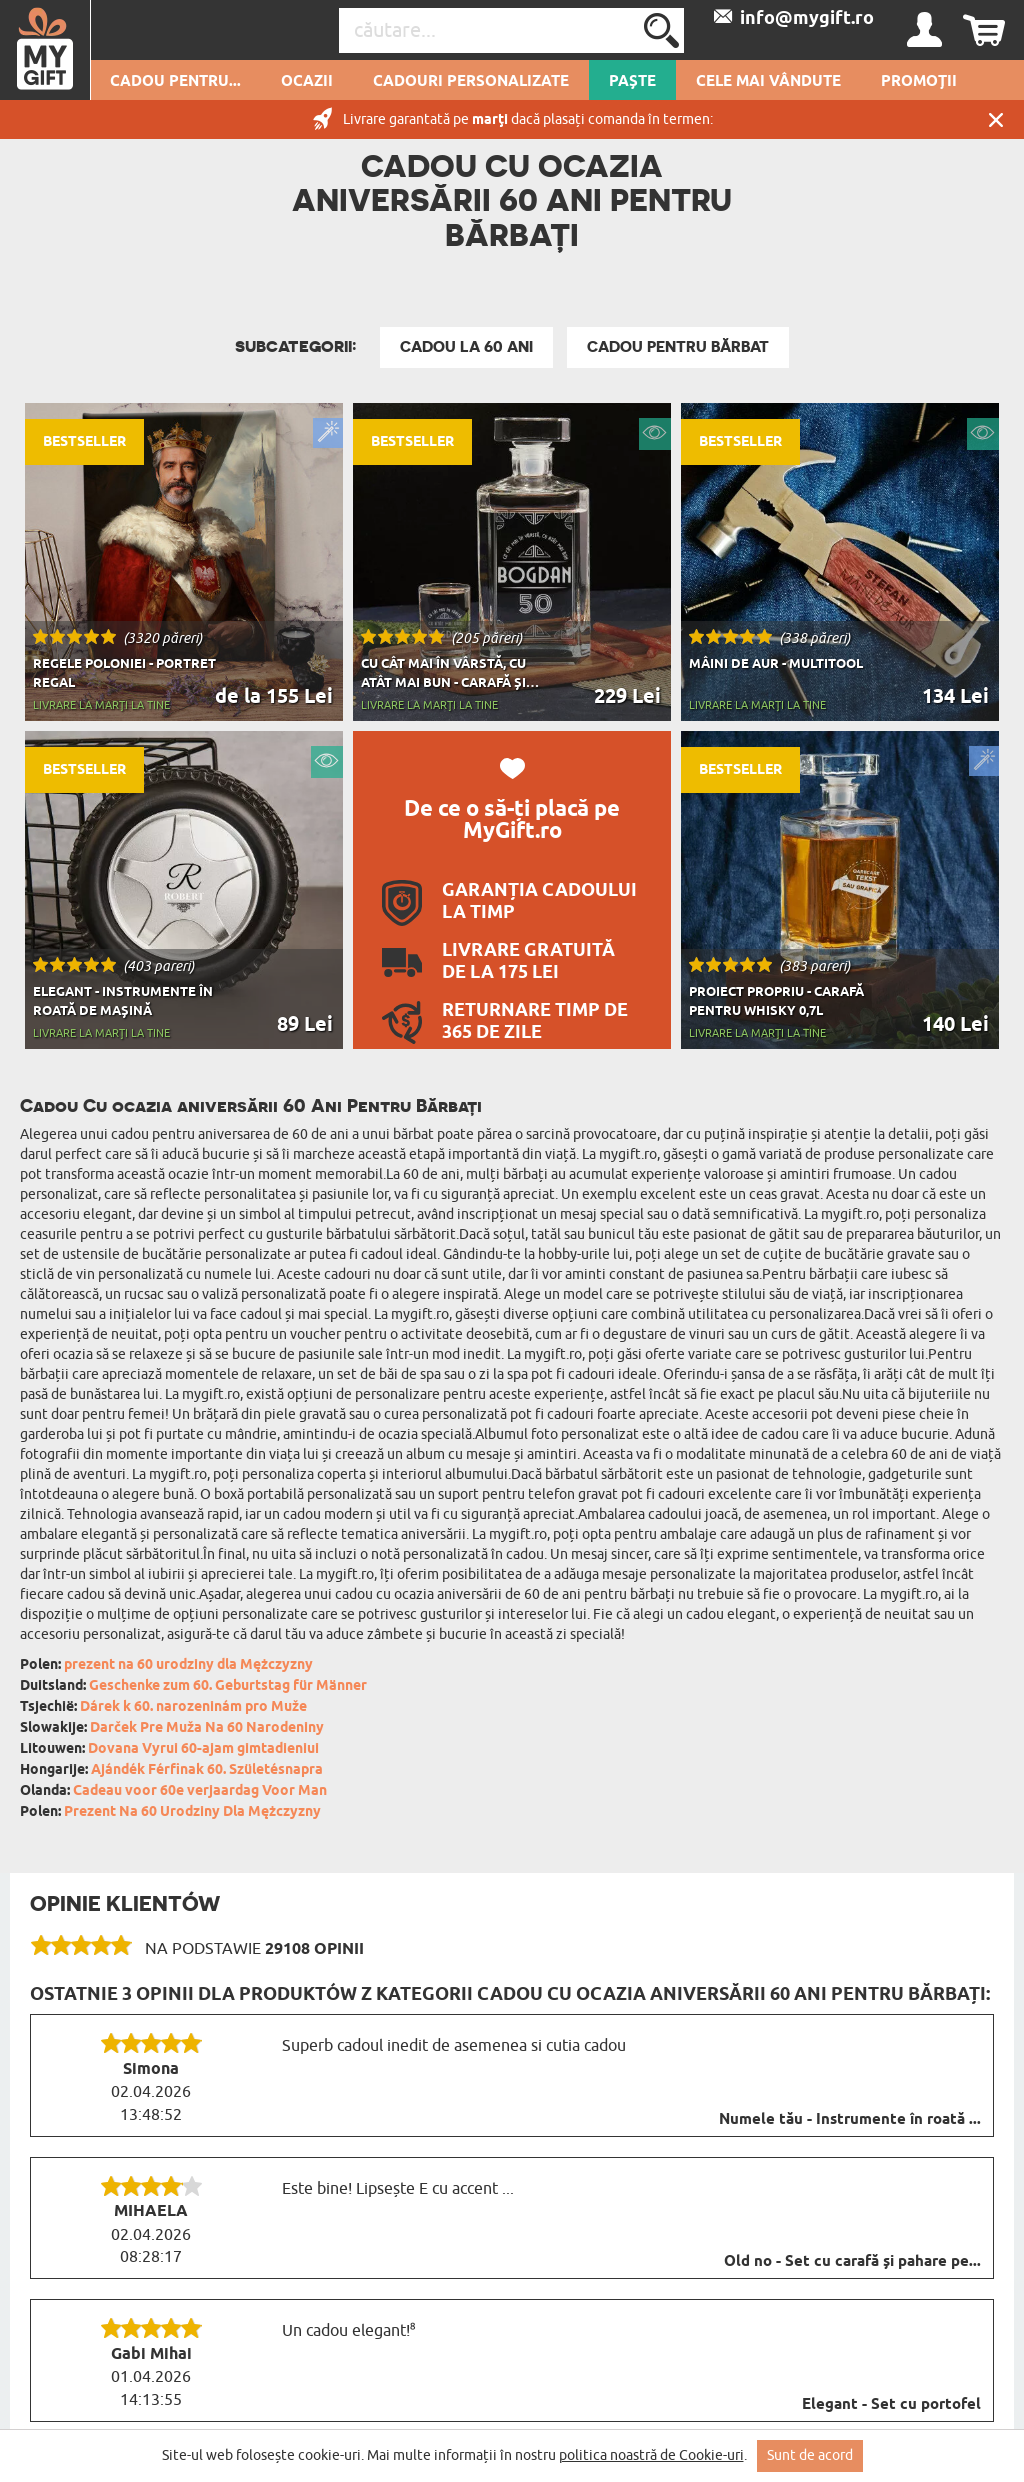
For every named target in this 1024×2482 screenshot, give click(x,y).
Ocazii (307, 82)
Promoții (919, 82)
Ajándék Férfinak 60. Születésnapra (207, 1770)
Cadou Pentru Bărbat (678, 347)
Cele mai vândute (768, 82)
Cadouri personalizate (471, 82)
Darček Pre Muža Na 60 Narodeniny (207, 1728)
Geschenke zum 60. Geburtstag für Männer (228, 1686)
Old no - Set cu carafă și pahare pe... (852, 2262)
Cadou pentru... (175, 82)
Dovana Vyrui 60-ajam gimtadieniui (203, 1749)
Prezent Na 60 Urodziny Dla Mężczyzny (192, 1812)
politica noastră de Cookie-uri (651, 2455)
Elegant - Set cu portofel (891, 2405)
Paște (632, 82)
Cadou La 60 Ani (466, 347)
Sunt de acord (810, 2455)
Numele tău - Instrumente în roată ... (850, 2120)
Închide (996, 119)
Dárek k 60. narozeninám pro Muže (193, 1707)
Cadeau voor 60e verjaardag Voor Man (200, 1791)
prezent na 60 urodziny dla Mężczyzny (188, 1665)
